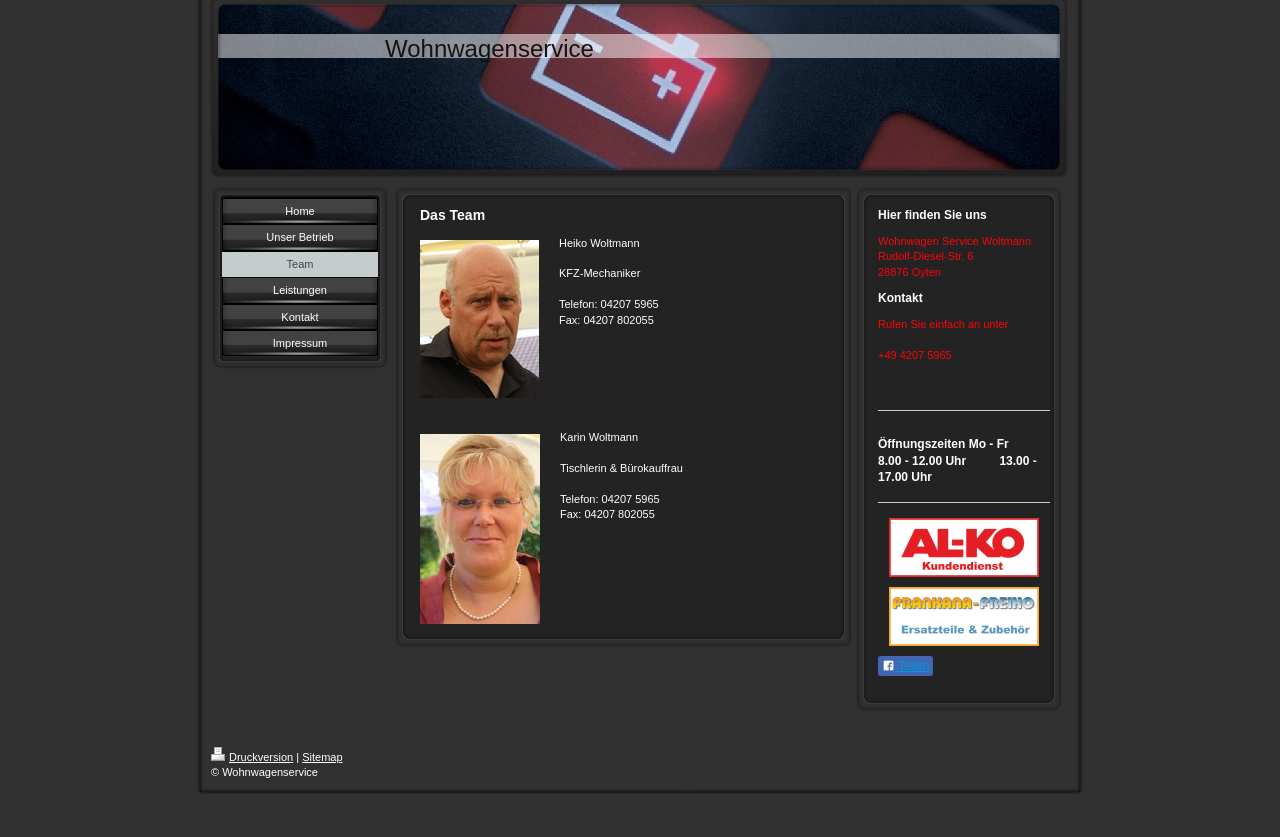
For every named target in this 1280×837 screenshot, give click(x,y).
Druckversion (252, 757)
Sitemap (322, 757)
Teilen (905, 666)
